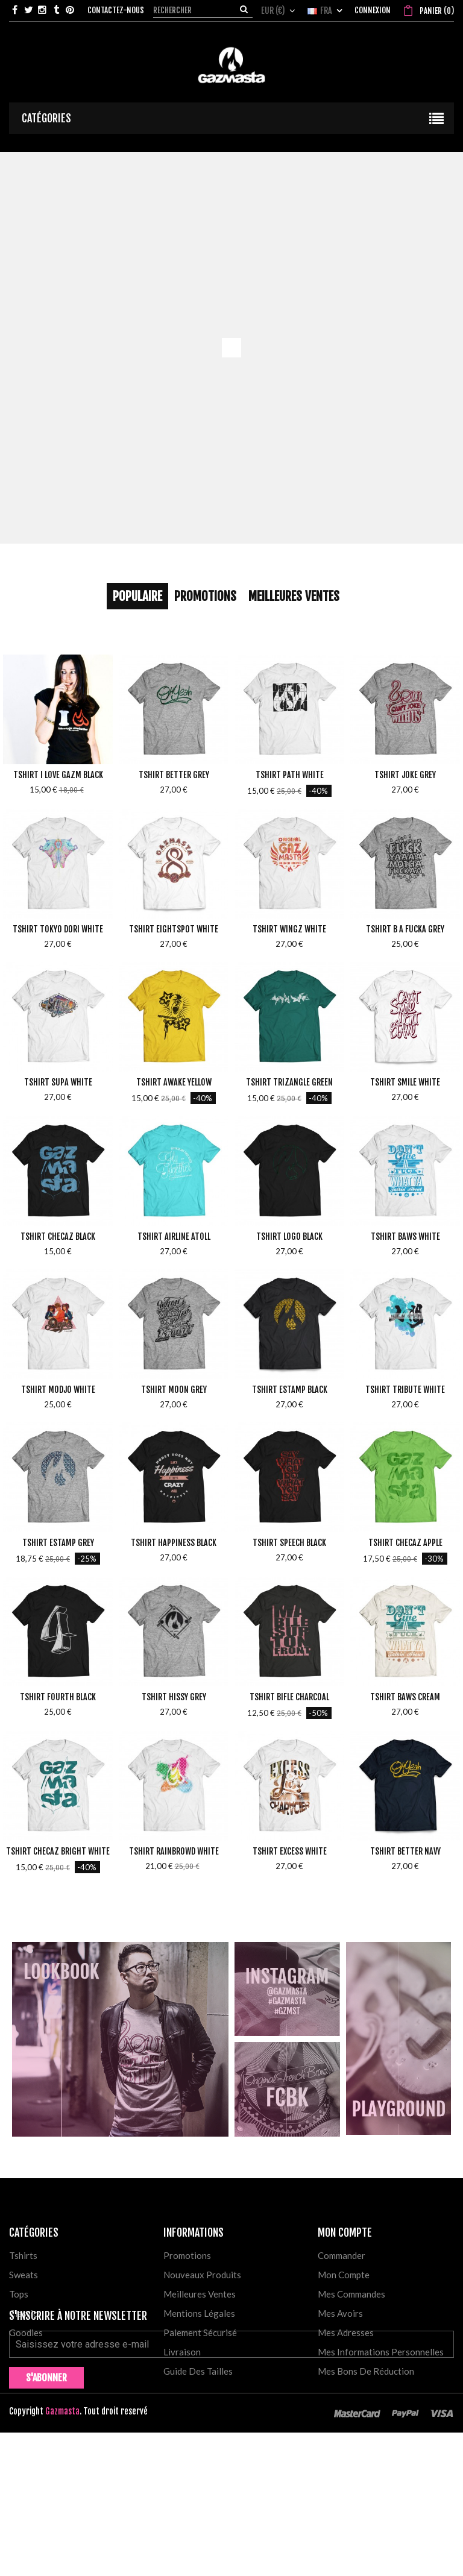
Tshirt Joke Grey (405, 775)
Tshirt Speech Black (289, 1543)
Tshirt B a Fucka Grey (405, 929)
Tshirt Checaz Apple (405, 1543)
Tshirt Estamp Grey (58, 1543)
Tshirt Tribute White (405, 1389)
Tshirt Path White (290, 775)
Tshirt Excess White (290, 1851)
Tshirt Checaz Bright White (58, 1851)
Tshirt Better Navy (405, 1851)
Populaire (137, 596)
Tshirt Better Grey (174, 775)
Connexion (372, 10)
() (436, 10)
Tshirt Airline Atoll (173, 1236)
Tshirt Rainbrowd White (174, 1851)
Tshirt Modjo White (58, 1389)
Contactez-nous (115, 10)
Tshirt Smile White (405, 1082)
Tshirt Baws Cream (405, 1697)
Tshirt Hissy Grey (174, 1697)
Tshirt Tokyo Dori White (58, 929)
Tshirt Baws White (405, 1236)
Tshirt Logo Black (289, 1236)
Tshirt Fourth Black (58, 1697)
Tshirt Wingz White (289, 929)
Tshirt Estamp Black (289, 1389)
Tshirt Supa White (58, 1082)
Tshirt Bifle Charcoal (289, 1697)
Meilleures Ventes (293, 596)
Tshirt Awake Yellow (174, 1082)
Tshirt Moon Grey (174, 1389)
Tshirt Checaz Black (57, 1236)
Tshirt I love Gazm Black (58, 775)
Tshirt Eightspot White (173, 929)
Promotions (205, 596)
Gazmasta (62, 2554)
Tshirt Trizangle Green (289, 1082)
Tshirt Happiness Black (173, 1543)
